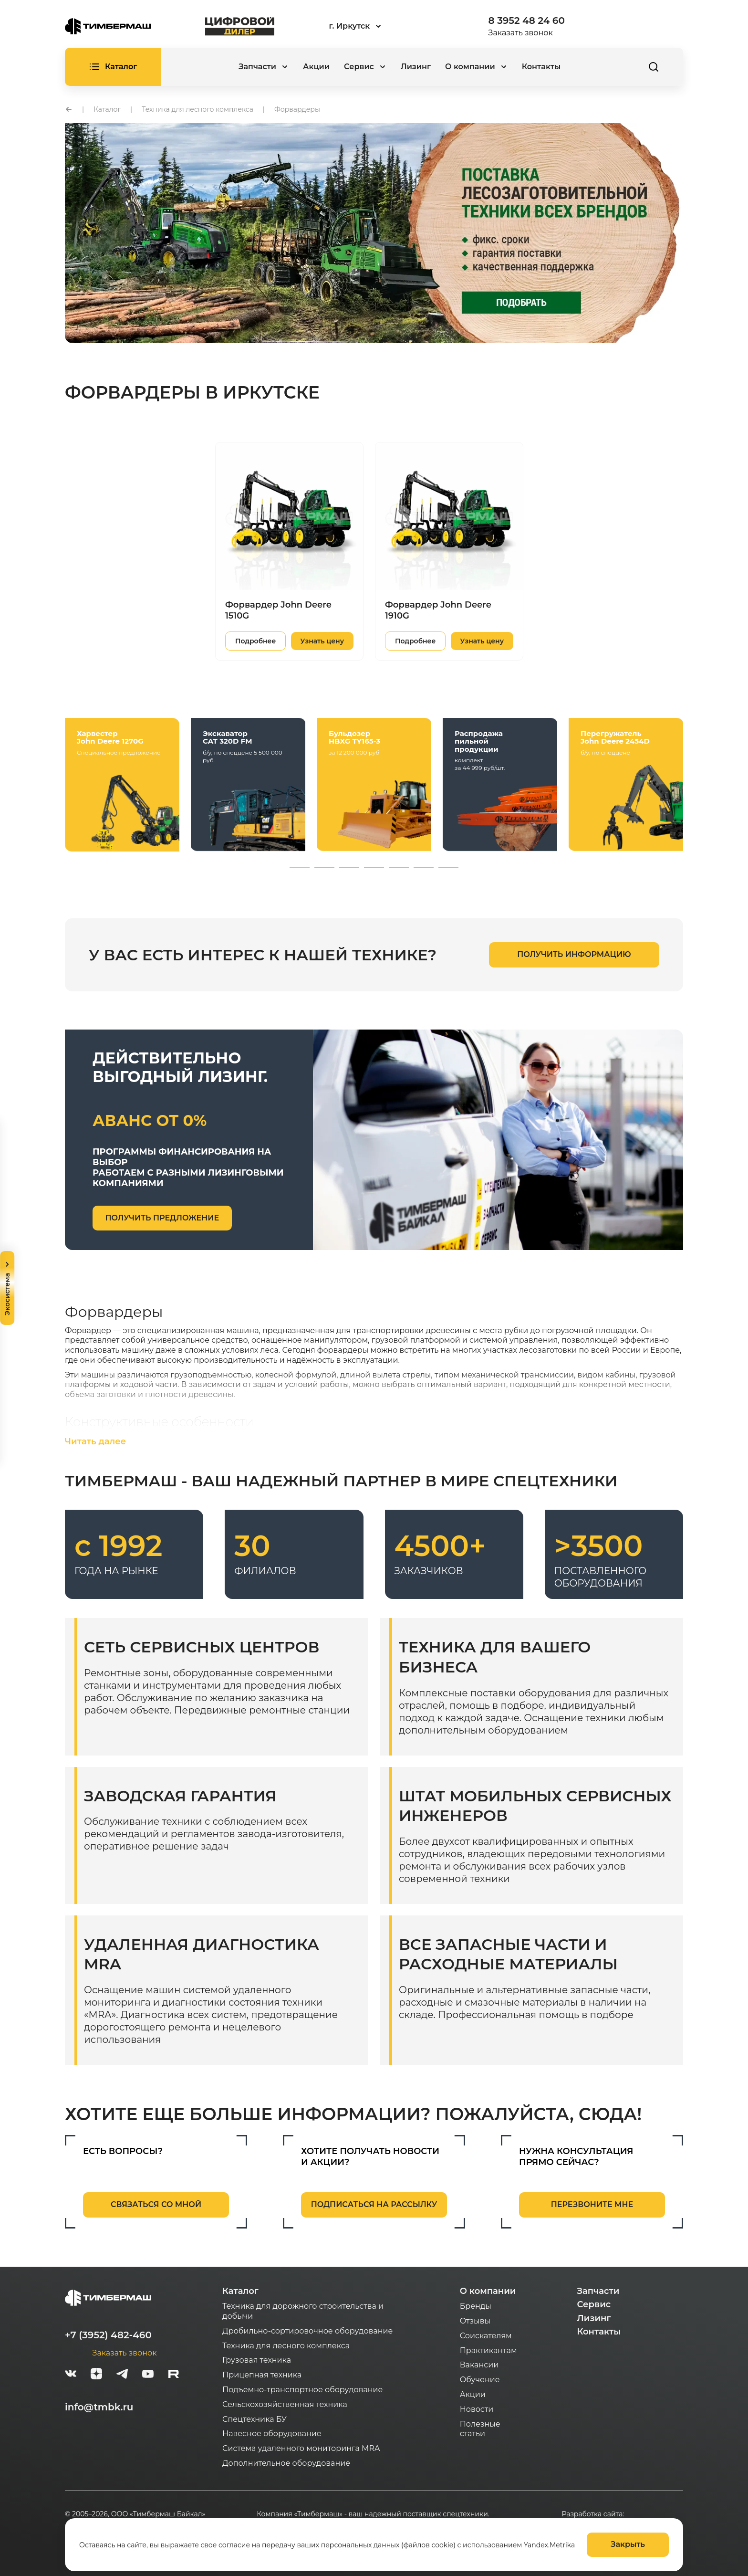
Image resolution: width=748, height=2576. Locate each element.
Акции (316, 66)
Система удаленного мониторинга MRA (301, 2448)
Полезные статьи (480, 2429)
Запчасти (598, 2291)
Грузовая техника (256, 2360)
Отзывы (475, 2320)
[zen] (96, 2375)
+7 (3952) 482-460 (108, 2335)
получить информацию (574, 954)
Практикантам (488, 2350)
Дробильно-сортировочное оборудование (307, 2330)
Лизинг (416, 66)
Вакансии (479, 2364)
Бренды (475, 2306)
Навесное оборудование (272, 2433)
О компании (488, 2291)
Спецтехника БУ (254, 2419)
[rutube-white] (173, 2375)
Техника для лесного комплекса (286, 2345)
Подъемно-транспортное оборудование (302, 2389)
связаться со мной (156, 2204)
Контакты (541, 66)
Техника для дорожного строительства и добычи (303, 2311)
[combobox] (381, 26)
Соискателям (486, 2335)
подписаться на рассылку (374, 2204)
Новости (477, 2409)
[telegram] (122, 2375)
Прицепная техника (261, 2374)
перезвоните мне (592, 2204)
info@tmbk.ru (99, 2407)
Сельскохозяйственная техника (284, 2404)
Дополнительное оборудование (286, 2463)
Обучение (480, 2379)
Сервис (594, 2304)
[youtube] (148, 2375)
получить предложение (162, 1217)
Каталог (240, 2291)
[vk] (70, 2375)
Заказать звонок (520, 32)
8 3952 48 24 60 (526, 20)
